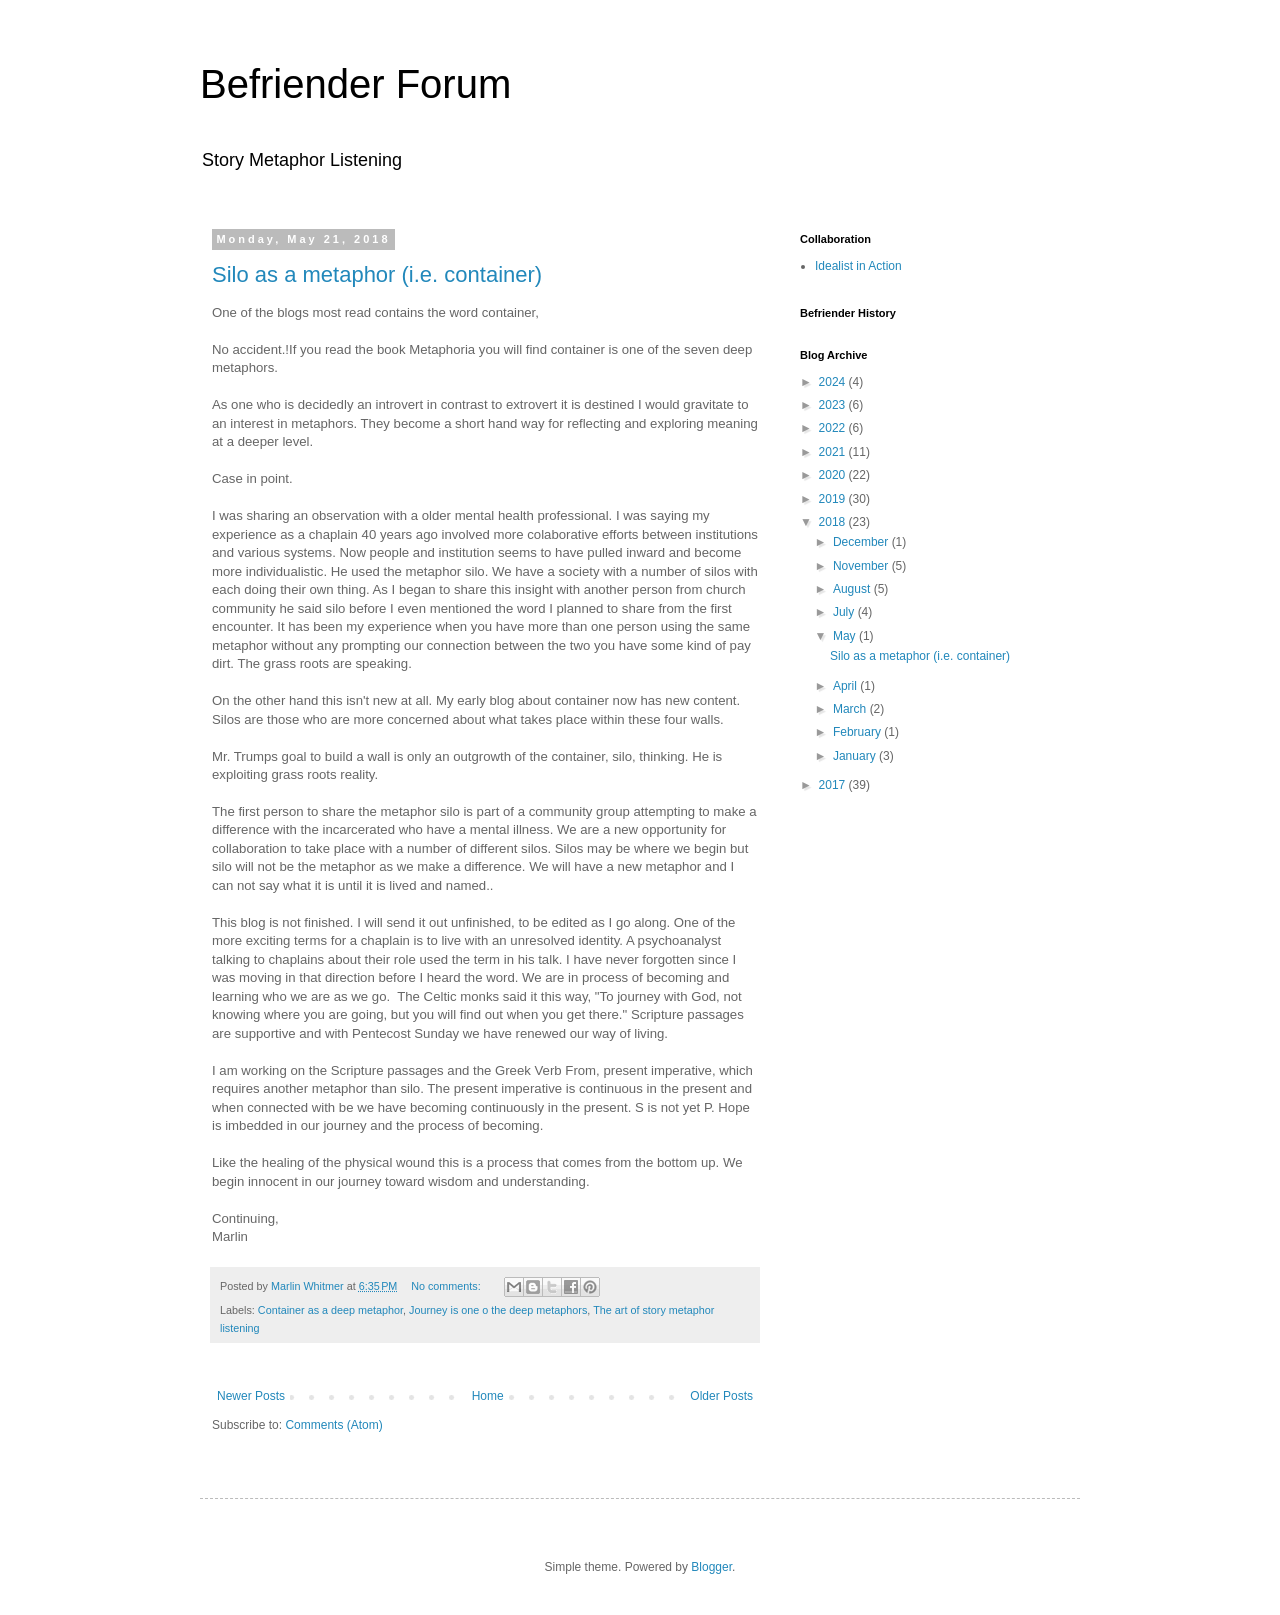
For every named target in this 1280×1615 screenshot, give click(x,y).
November (862, 566)
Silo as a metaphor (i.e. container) (377, 274)
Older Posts (721, 1396)
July (845, 612)
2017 (834, 785)
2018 (834, 522)
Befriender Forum (355, 84)
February (858, 732)
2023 (834, 405)
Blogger (711, 1567)
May (846, 636)
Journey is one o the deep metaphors (498, 1310)
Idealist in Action (858, 266)
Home (488, 1396)
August (853, 589)
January (856, 756)
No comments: (447, 1286)
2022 (834, 428)
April (846, 686)
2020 (834, 475)
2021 (834, 452)
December (862, 542)
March (851, 709)
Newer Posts (251, 1396)
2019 (834, 499)
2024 (834, 382)
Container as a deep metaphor (330, 1310)
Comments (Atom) (333, 1425)
